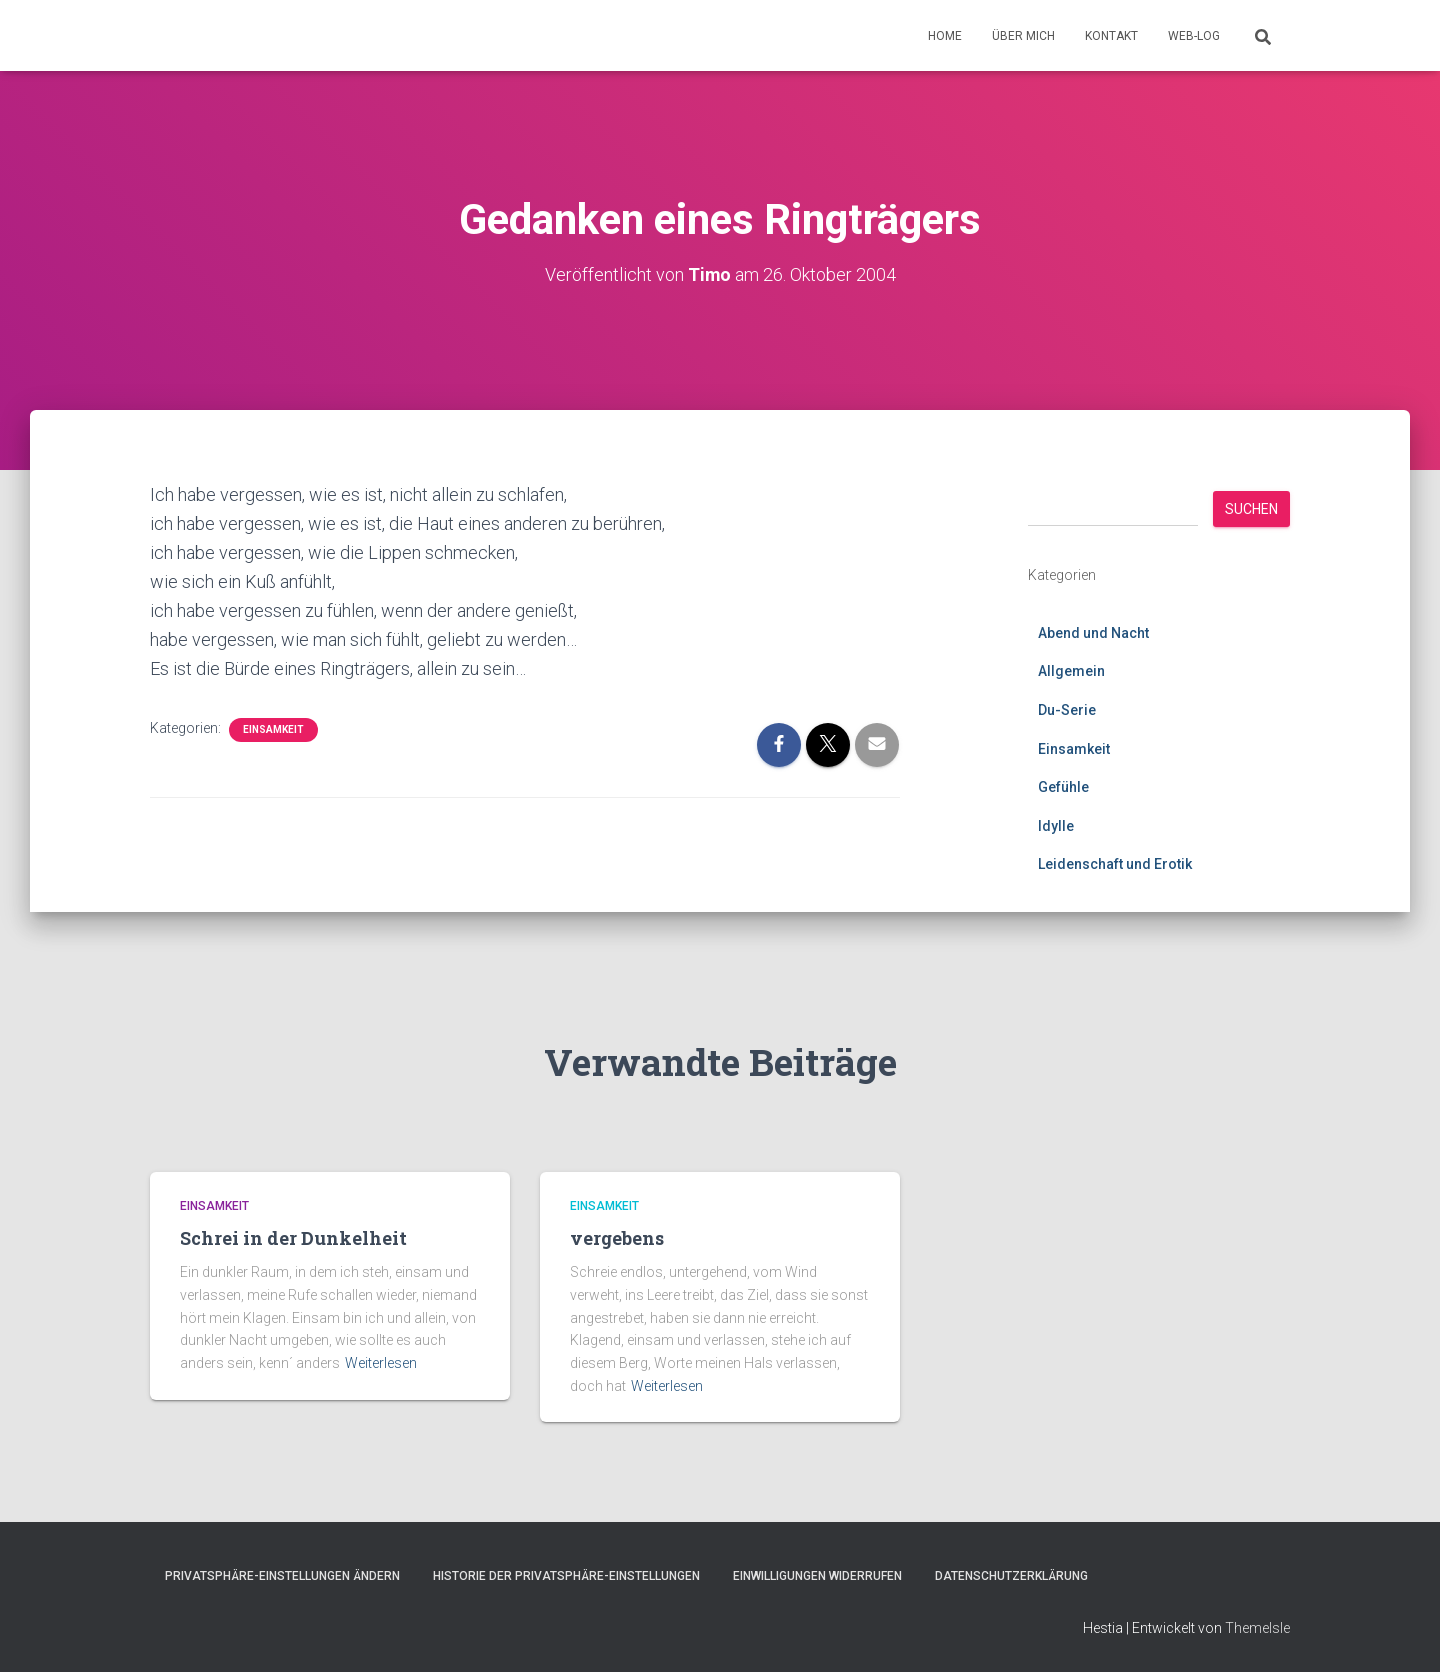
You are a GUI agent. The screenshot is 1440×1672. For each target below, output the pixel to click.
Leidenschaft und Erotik (1115, 864)
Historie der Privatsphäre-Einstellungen (566, 1576)
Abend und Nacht (1093, 632)
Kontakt (1111, 36)
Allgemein (1071, 671)
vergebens (617, 1238)
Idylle (1056, 825)
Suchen (1251, 508)
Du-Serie (1067, 709)
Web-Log (1194, 36)
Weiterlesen (381, 1363)
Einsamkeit (273, 729)
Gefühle (1063, 787)
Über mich (1023, 36)
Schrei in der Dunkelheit (293, 1238)
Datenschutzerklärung (1011, 1576)
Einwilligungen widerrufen (817, 1576)
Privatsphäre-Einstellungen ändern (282, 1576)
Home (945, 36)
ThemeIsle (1257, 1627)
